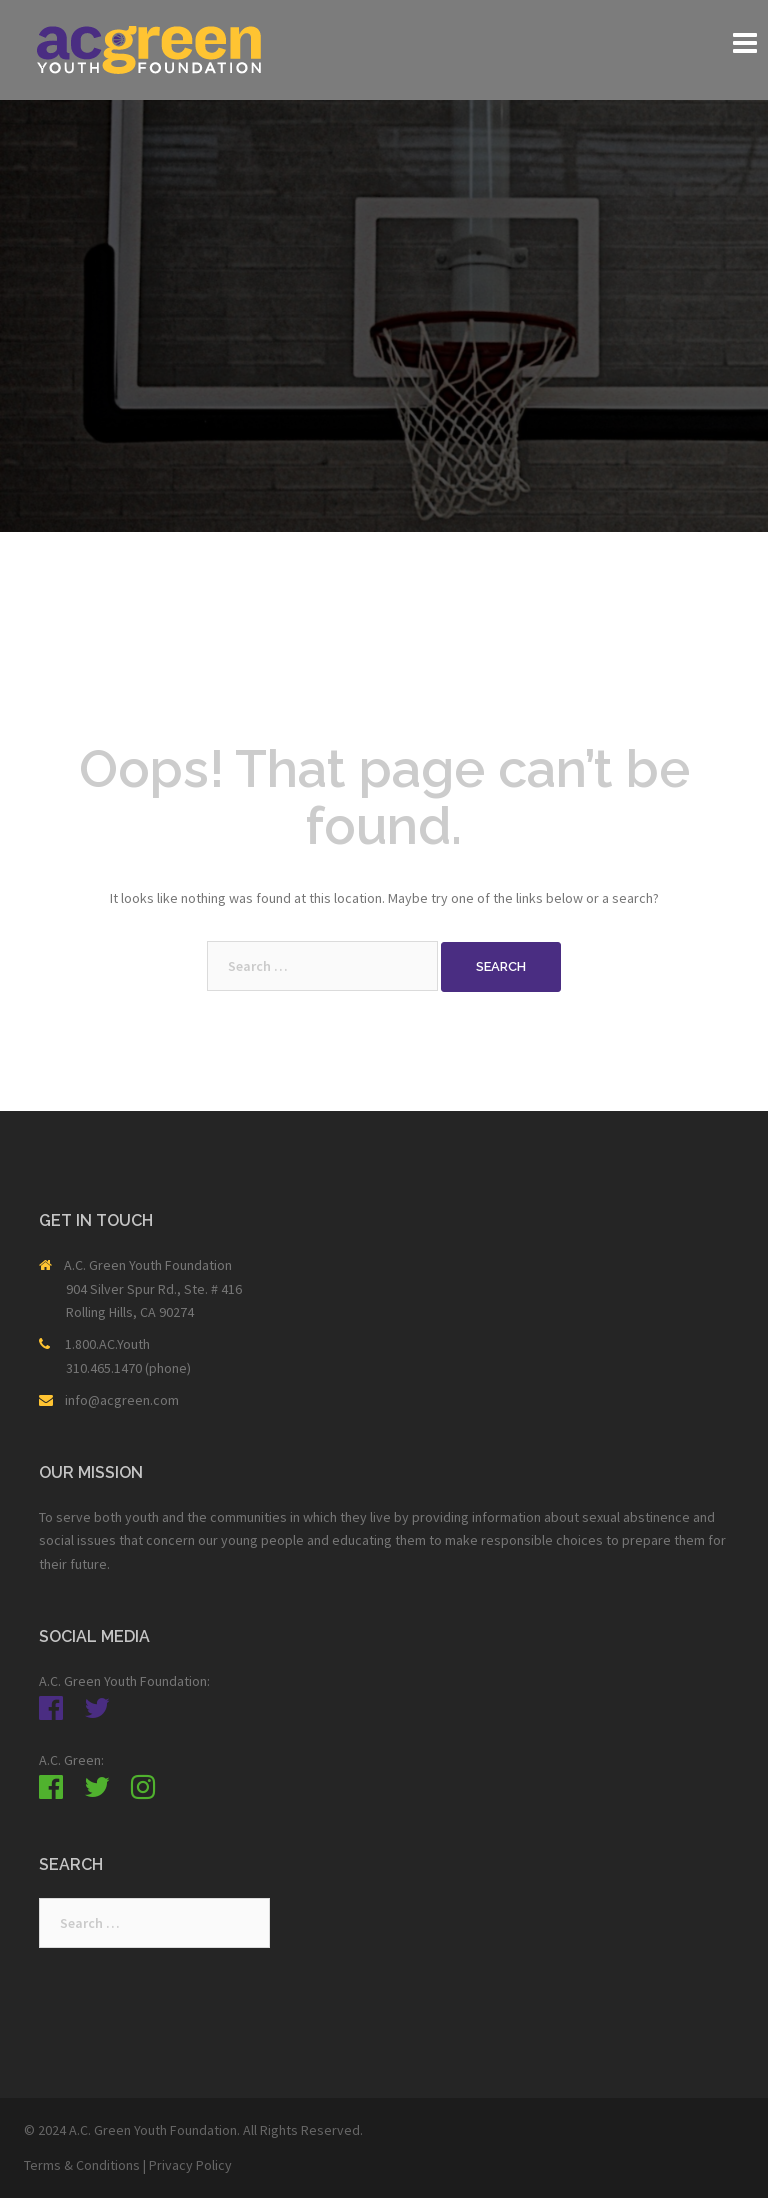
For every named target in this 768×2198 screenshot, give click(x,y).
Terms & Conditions (82, 2165)
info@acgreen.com (122, 1400)
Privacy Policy (190, 2165)
